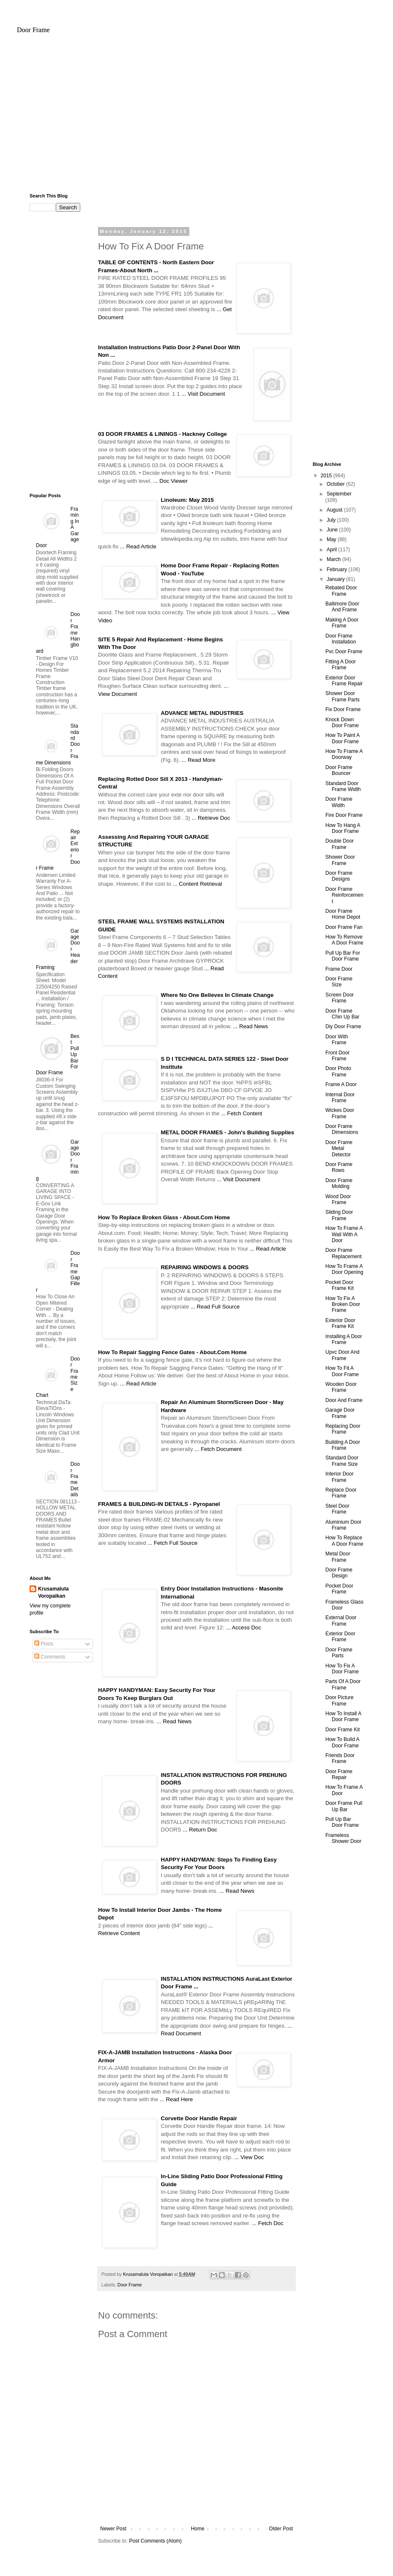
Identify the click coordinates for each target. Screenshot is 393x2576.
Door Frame (33, 29)
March (334, 559)
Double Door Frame (339, 844)
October (336, 484)
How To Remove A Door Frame (344, 940)
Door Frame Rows (338, 1167)
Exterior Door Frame (340, 1637)
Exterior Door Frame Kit (340, 1323)
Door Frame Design (338, 1573)
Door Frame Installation (340, 639)
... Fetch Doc (268, 2223)
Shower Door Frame (340, 860)
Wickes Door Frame (339, 1113)
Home (198, 2529)
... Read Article (138, 546)
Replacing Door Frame (342, 1429)
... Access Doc (243, 1627)
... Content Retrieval (197, 884)
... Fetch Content (241, 1113)
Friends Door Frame (340, 1758)
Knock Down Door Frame (342, 722)
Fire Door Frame (344, 815)
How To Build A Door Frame (342, 1742)
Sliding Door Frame (339, 1215)
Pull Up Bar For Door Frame (342, 956)
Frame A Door (341, 1084)
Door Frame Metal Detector (338, 1148)
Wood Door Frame (338, 1199)
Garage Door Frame (340, 1413)
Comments (49, 1657)
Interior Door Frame (339, 1477)
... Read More (199, 760)
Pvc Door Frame (343, 651)
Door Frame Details (75, 1479)
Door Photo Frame (338, 1071)
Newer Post (113, 2529)
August (335, 510)
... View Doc (249, 2157)
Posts (43, 1644)
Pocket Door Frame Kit (339, 1285)
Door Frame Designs (338, 876)
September (339, 494)
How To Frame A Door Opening (344, 1269)
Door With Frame (336, 1040)
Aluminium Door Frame (343, 1525)
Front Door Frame (337, 1056)
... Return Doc (200, 1829)
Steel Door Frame (337, 1509)
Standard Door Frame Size (341, 1461)
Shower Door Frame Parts (342, 696)
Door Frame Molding (338, 1183)
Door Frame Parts (338, 1653)
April (332, 550)
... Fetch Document (217, 1449)
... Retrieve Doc (210, 818)
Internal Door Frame (340, 1097)
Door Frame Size (338, 982)
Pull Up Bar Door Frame (342, 1822)
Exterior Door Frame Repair (344, 681)
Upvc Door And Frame (342, 1355)
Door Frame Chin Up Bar (342, 1014)
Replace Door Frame (340, 1493)
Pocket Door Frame (339, 1589)
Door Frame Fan (344, 927)
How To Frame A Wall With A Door (344, 1234)
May (332, 539)
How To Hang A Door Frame (342, 828)
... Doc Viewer (170, 481)
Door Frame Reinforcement (344, 895)
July (332, 520)
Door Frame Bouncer (338, 770)
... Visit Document (203, 394)
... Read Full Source (215, 1306)
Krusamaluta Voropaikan (53, 1592)
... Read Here (176, 2099)
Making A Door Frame (341, 623)
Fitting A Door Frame (340, 665)
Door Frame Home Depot (342, 914)
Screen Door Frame (339, 998)
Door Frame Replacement (343, 1253)
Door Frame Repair (338, 1774)
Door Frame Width (338, 802)
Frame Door (338, 969)
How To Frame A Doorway (344, 754)
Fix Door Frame (342, 709)
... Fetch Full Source (172, 1543)
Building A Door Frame (342, 1445)
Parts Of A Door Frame (342, 1684)
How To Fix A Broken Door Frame (342, 1304)
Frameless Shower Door (343, 1838)
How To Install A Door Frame (343, 1716)
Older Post (281, 2529)
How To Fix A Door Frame (342, 1669)
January (336, 579)
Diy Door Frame (343, 1026)
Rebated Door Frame (341, 591)
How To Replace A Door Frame (344, 1541)
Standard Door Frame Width (343, 786)
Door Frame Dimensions (341, 1129)
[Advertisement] (196, 117)
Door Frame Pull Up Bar (343, 1806)
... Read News (250, 1026)
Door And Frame (344, 1400)
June (333, 530)
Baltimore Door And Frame (342, 607)
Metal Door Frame (337, 1557)
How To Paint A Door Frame (342, 738)
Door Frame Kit (342, 1730)
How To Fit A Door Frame (342, 1371)
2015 (327, 476)
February (337, 569)
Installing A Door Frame (343, 1339)
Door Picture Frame (339, 1700)
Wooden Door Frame (341, 1387)
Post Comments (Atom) (155, 2541)
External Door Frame (340, 1620)
